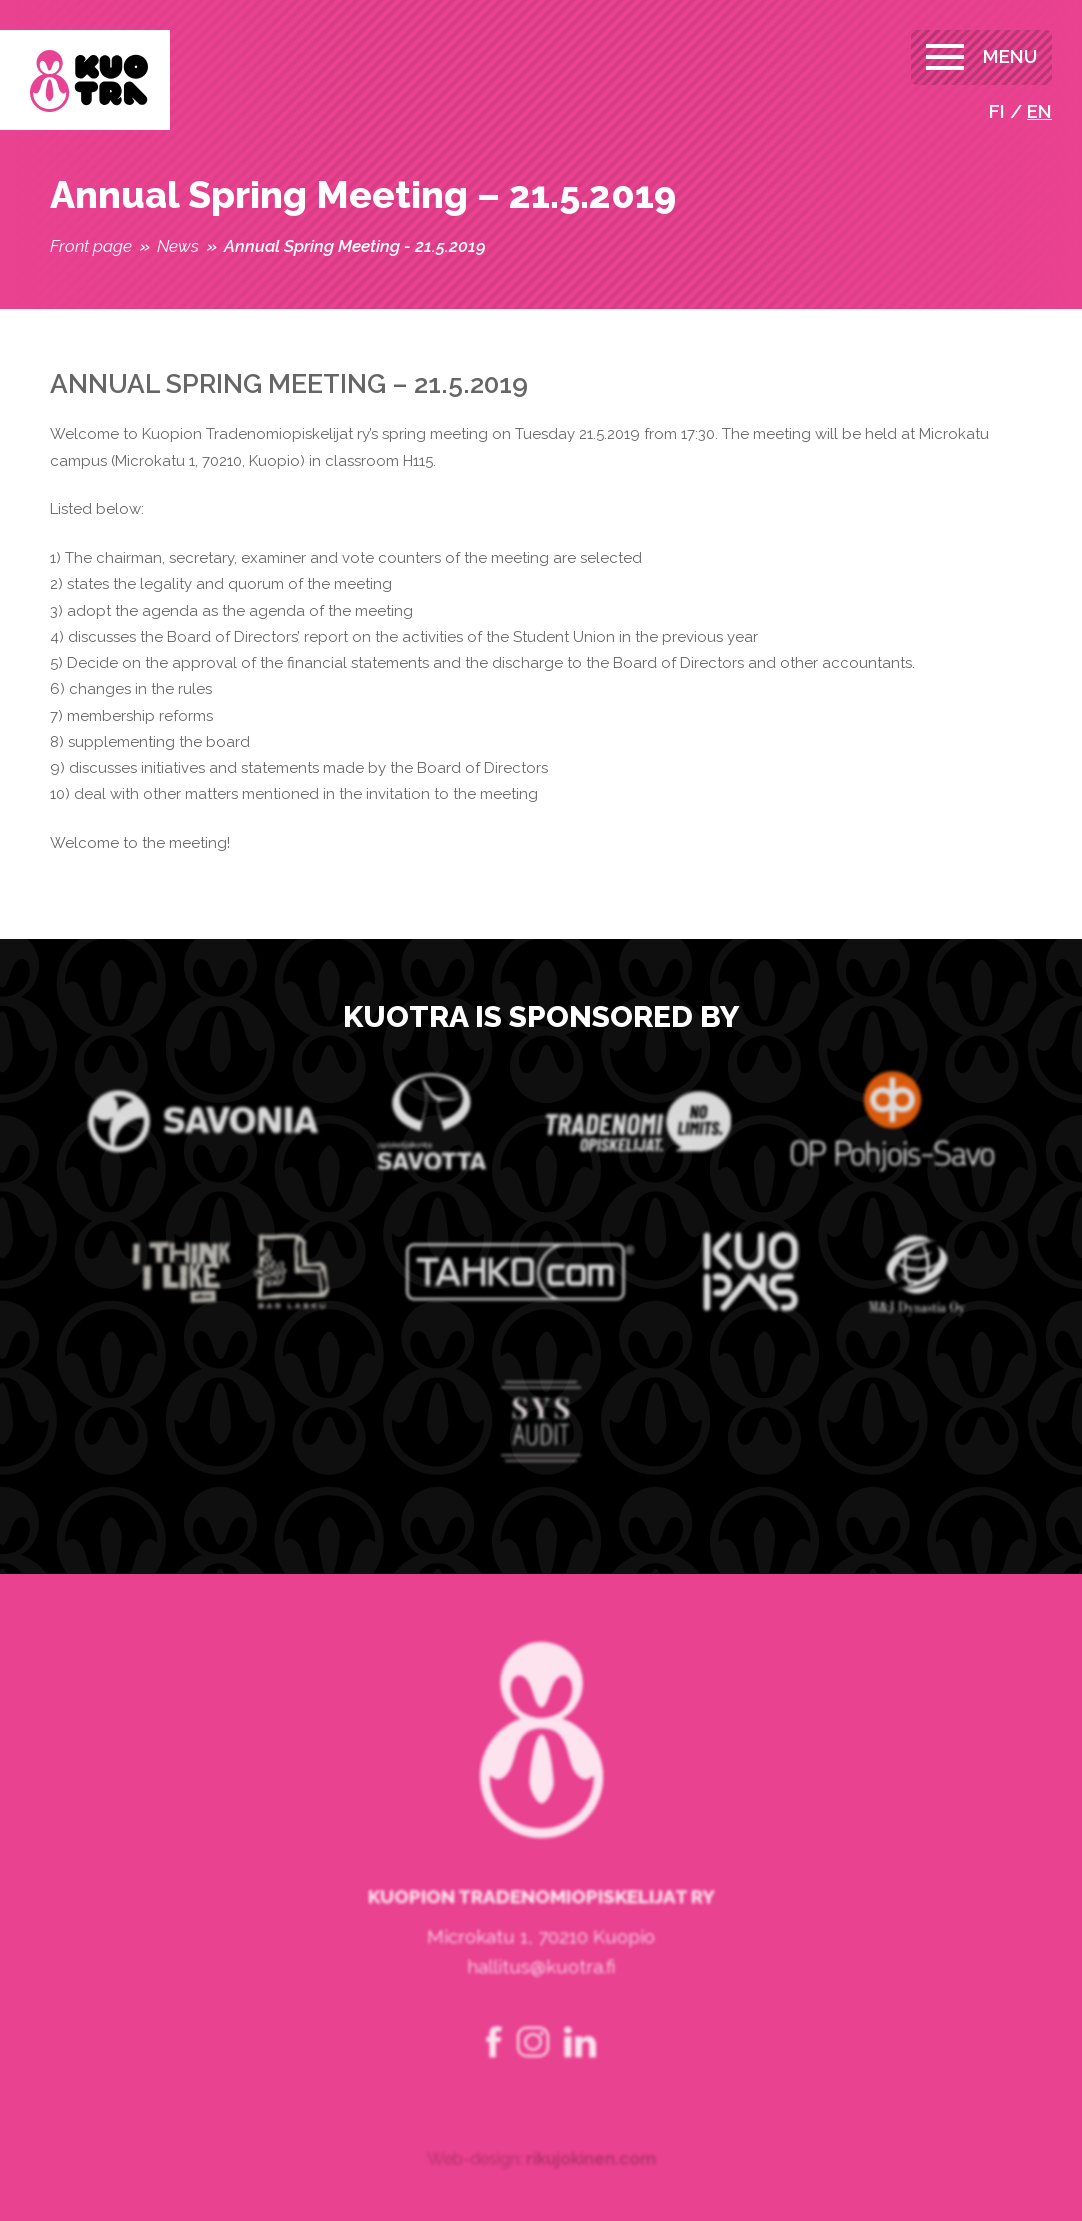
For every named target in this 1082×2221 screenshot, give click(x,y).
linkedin (580, 2075)
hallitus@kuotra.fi (541, 1999)
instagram (533, 2075)
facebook (494, 2075)
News (178, 246)
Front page (91, 246)
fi (997, 111)
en (1039, 111)
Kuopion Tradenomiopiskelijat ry (89, 81)
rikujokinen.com (591, 2191)
